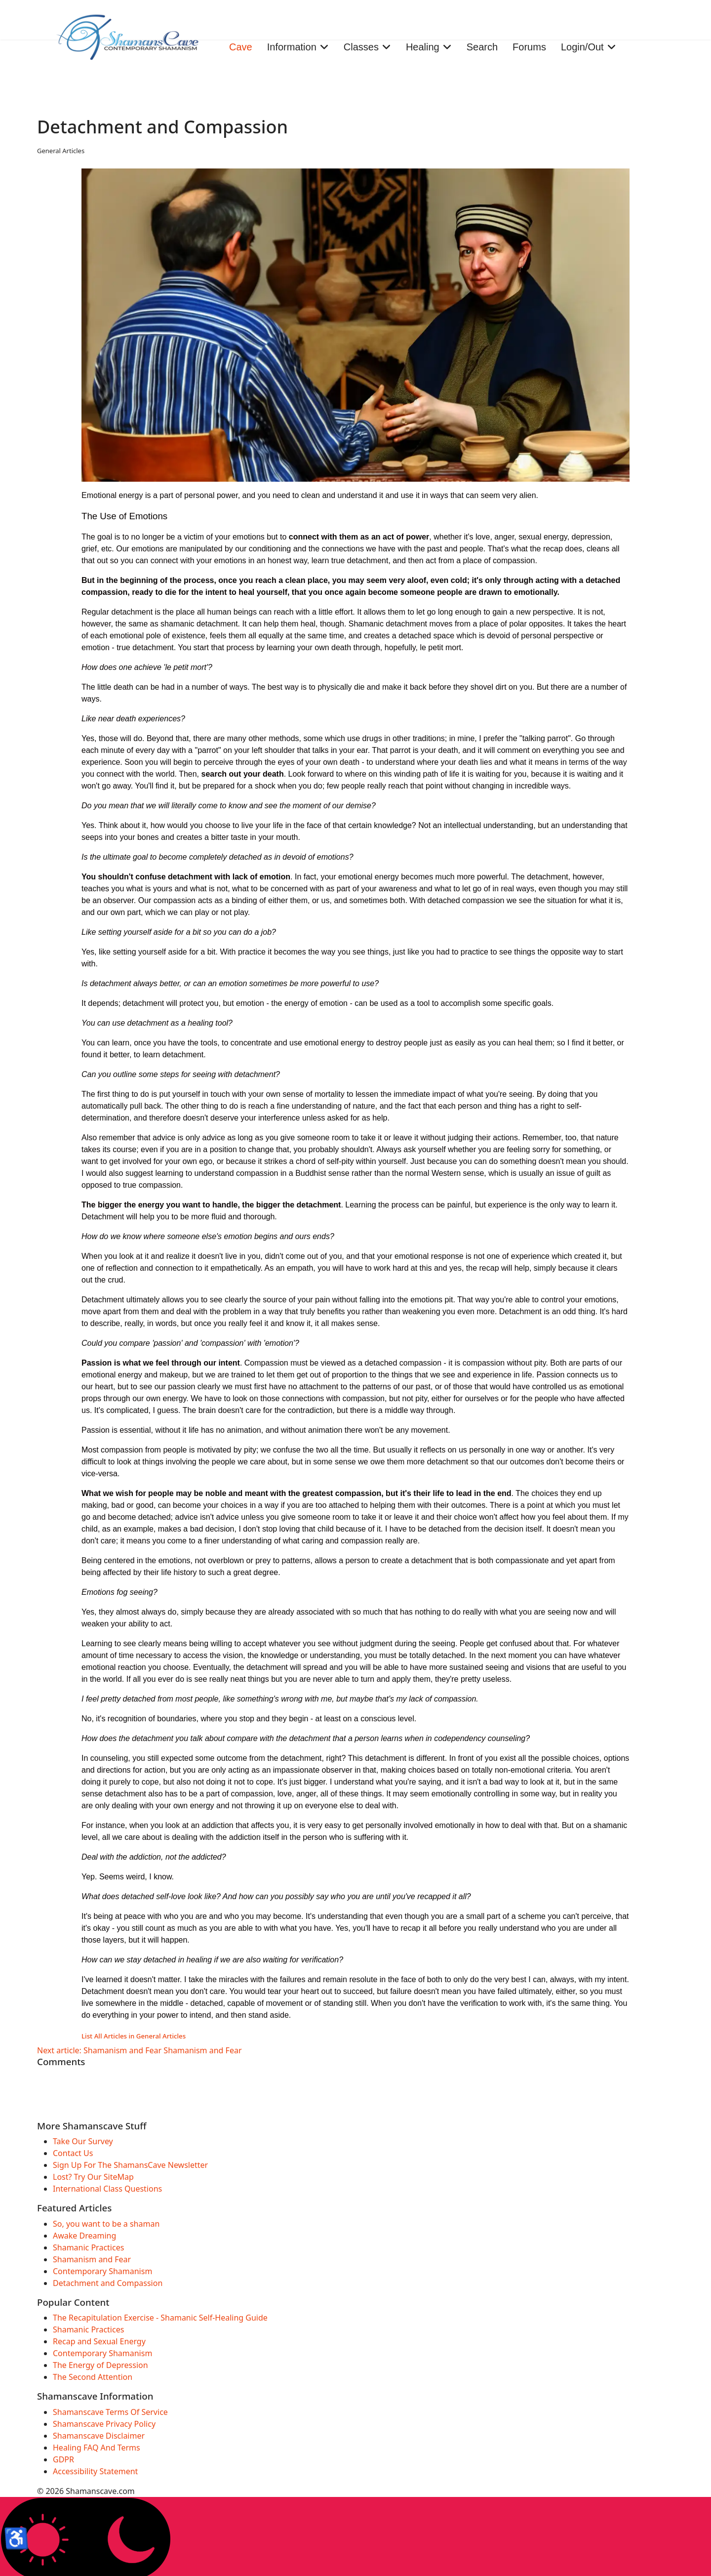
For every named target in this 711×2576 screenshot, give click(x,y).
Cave (240, 47)
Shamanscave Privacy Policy (104, 2423)
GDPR (63, 2459)
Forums (529, 47)
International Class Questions (107, 2188)
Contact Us (73, 2153)
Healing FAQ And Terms (96, 2447)
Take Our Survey (83, 2141)
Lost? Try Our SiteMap (93, 2176)
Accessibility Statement (95, 2471)
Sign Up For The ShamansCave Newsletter (130, 2165)
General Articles (60, 150)
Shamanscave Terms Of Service (110, 2412)
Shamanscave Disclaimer (99, 2435)
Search (482, 47)
